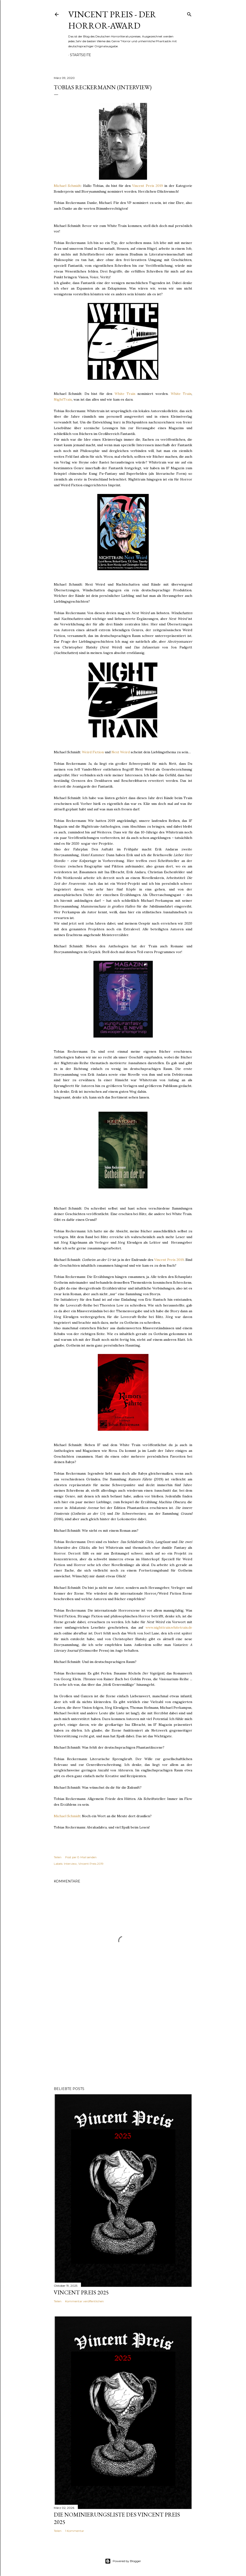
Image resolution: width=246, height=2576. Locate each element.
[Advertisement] (123, 2041)
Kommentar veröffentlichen (84, 2301)
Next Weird (120, 752)
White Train (125, 394)
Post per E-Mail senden (81, 1857)
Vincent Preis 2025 (81, 2292)
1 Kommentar (74, 2531)
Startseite (80, 55)
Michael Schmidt (67, 186)
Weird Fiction (93, 752)
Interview (70, 1863)
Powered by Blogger (123, 2561)
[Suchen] (189, 13)
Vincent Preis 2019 (91, 1863)
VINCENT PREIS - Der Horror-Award (112, 20)
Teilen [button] (58, 1857)
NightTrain (63, 399)
